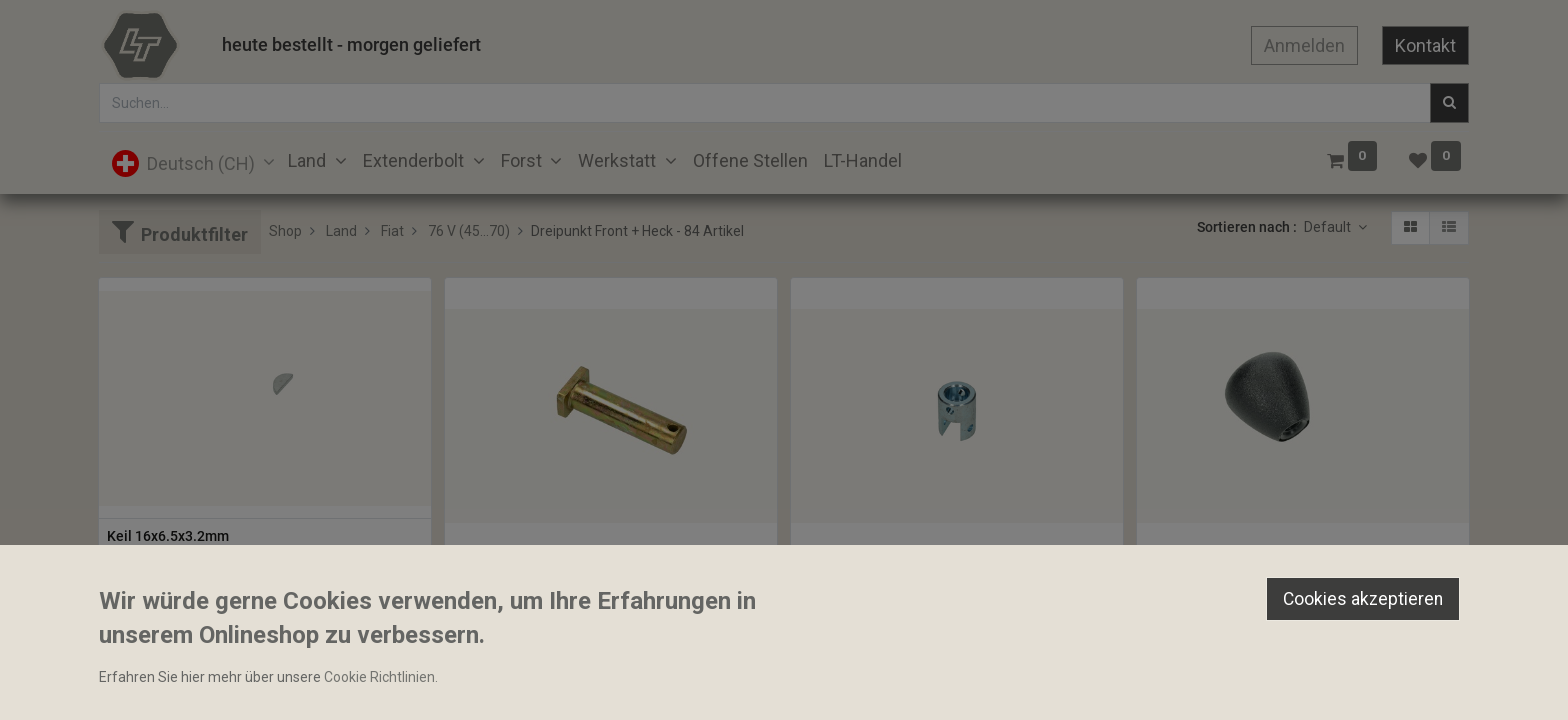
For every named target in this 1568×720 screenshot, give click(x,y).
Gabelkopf (832, 571)
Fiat (392, 231)
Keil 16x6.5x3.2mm (168, 536)
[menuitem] (750, 160)
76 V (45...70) (469, 231)
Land (341, 231)
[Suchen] (1449, 103)
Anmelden (1304, 45)
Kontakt (1425, 45)
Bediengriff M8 (1192, 571)
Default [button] (1329, 227)
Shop (285, 231)
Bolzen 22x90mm (508, 571)
